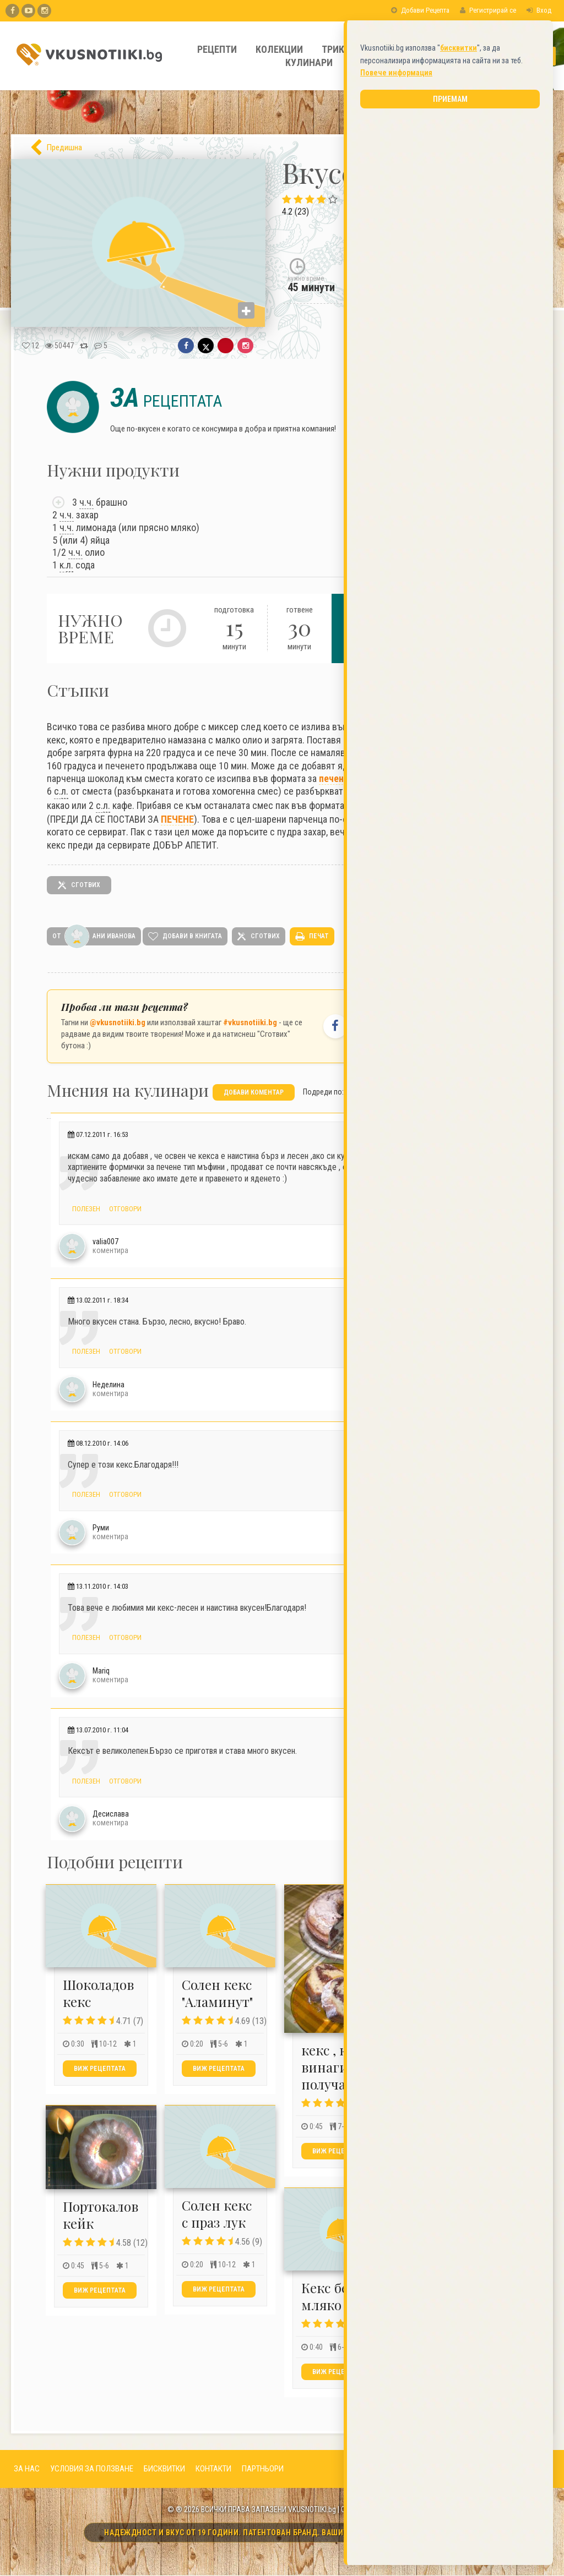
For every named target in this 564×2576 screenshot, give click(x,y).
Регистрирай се (488, 10)
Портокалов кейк (100, 2214)
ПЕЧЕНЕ (177, 819)
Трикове (341, 49)
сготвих (79, 885)
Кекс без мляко (327, 2296)
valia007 (105, 1241)
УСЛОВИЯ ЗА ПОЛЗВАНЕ (91, 2469)
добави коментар (254, 1092)
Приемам (450, 362)
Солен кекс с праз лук (217, 2213)
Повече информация (396, 336)
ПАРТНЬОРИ (263, 2469)
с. (61, 791)
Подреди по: (323, 1091)
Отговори (125, 1208)
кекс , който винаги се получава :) (339, 2067)
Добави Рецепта (420, 10)
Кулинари (309, 62)
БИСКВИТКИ (164, 2469)
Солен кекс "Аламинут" (217, 1993)
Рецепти (217, 49)
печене (334, 778)
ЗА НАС (27, 2469)
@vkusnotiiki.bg (117, 1022)
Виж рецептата (100, 2068)
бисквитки (458, 311)
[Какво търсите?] (501, 56)
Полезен (86, 1208)
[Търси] (547, 56)
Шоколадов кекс (98, 1993)
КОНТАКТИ (213, 2469)
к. (66, 565)
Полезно (399, 49)
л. (69, 565)
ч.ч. (86, 502)
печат (312, 937)
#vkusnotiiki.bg (250, 1022)
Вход (539, 10)
